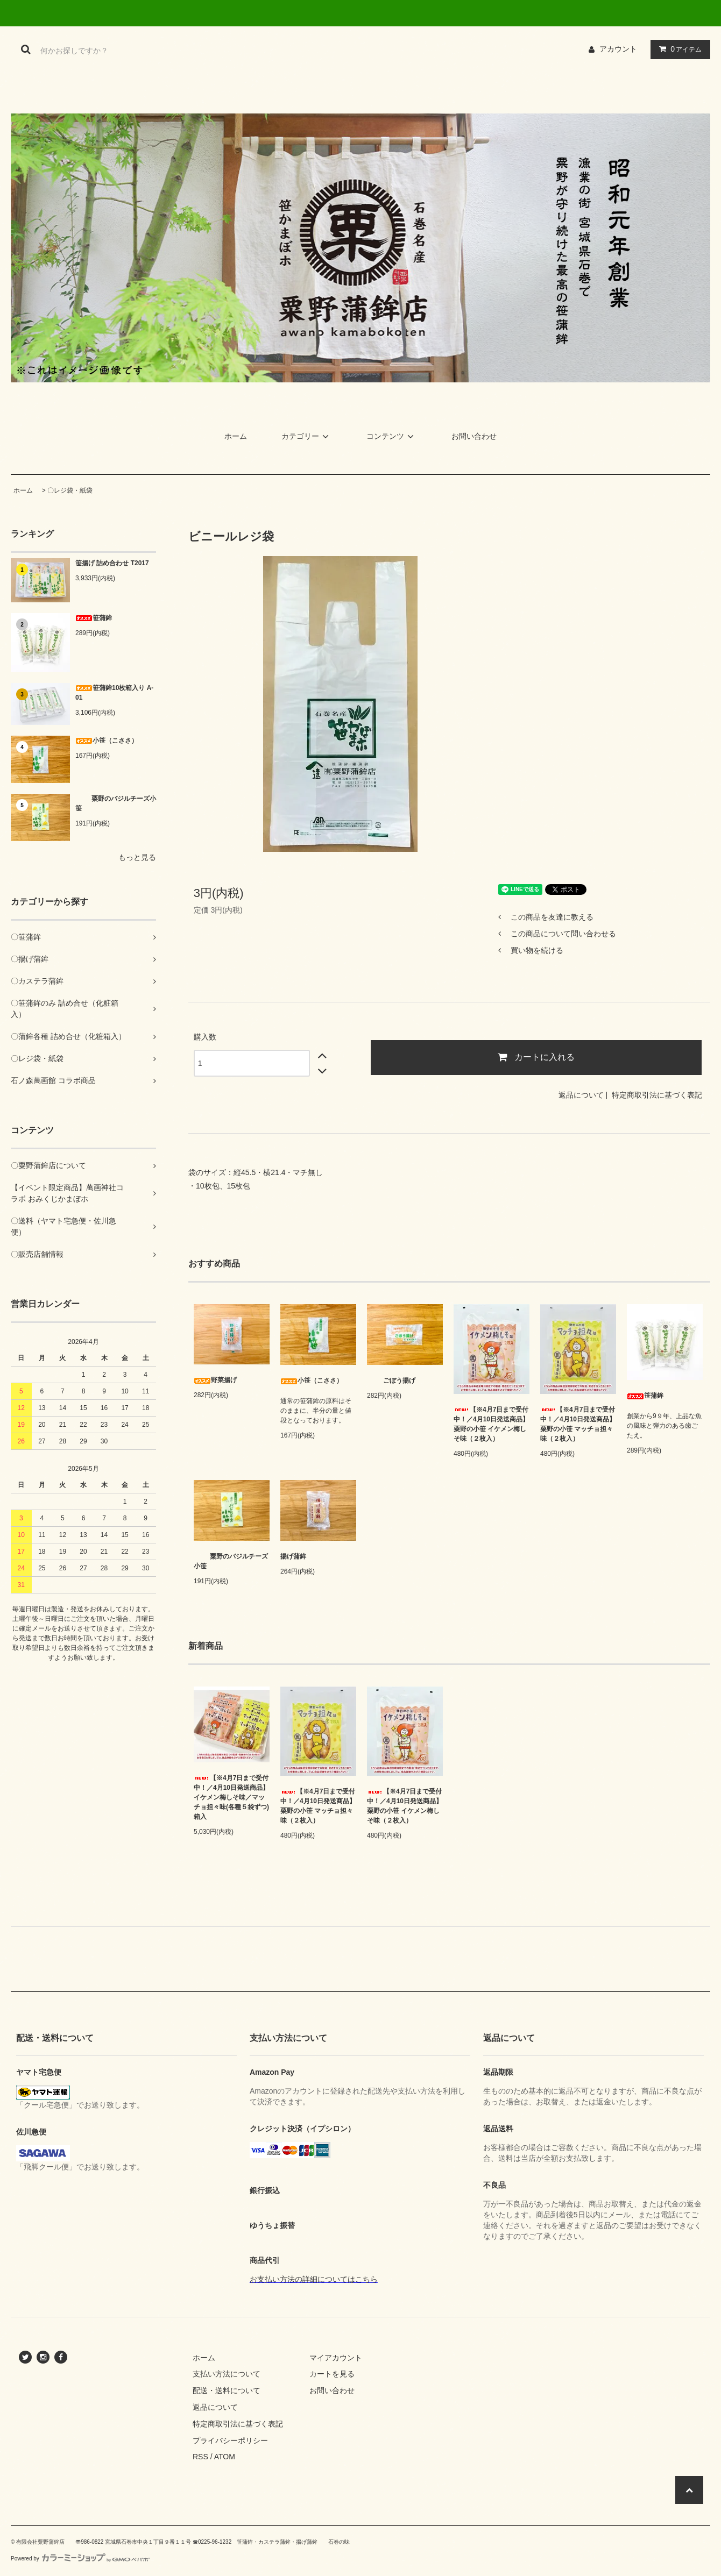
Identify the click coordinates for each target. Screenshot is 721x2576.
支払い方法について (226, 2373)
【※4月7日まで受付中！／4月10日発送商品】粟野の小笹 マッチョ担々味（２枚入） (578, 1424)
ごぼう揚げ (391, 1380)
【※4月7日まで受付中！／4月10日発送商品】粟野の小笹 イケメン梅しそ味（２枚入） (491, 1424)
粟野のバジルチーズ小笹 (115, 803)
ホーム (235, 436)
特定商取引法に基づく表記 (657, 1095)
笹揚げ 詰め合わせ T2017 (112, 563)
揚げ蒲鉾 (293, 1556)
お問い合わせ (474, 436)
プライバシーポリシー (230, 2440)
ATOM (224, 2456)
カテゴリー (306, 436)
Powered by (80, 2558)
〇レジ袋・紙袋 (70, 490)
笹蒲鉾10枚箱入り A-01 (114, 692)
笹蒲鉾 (93, 618)
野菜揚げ (215, 1380)
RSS (200, 2456)
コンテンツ (391, 436)
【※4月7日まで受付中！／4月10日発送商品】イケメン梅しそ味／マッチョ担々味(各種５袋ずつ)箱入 (231, 1797)
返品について (581, 1095)
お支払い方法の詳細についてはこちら (314, 2279)
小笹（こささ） (106, 740)
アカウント (618, 49)
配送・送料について (226, 2390)
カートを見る (332, 2373)
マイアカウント (335, 2357)
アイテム (678, 49)
